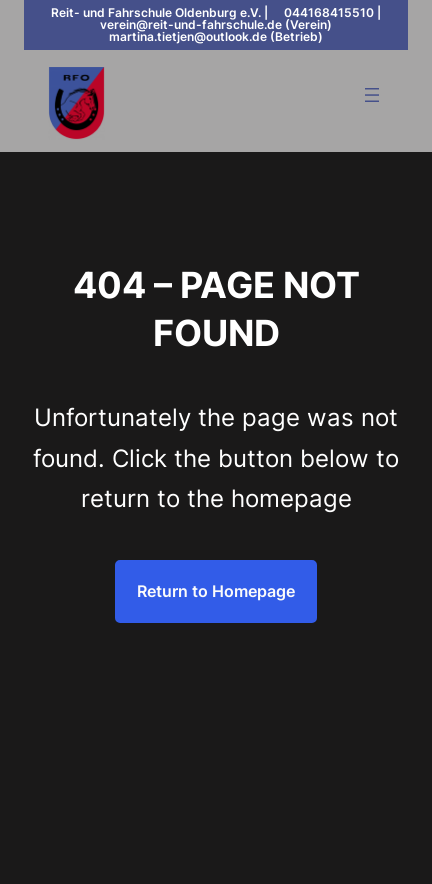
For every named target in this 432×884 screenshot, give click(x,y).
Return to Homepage (216, 591)
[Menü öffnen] (372, 95)
